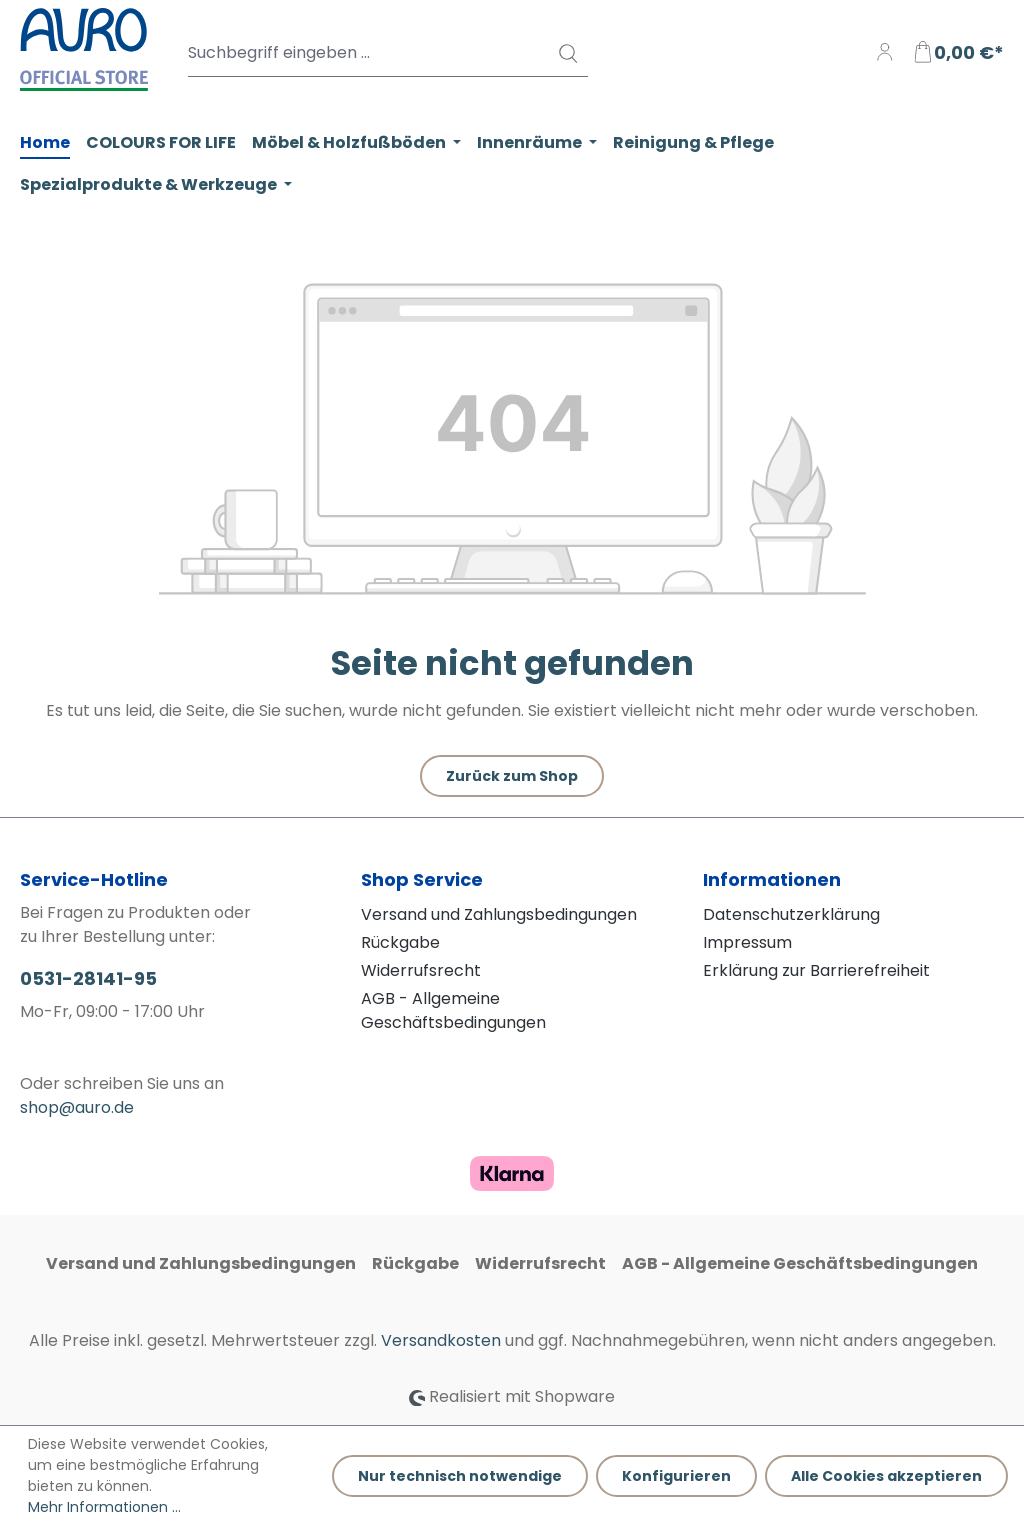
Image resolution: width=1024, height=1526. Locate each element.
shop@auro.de (77, 1107)
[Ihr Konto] (885, 53)
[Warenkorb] (958, 53)
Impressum (747, 942)
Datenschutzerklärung (791, 914)
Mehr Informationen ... (104, 1507)
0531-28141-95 (88, 978)
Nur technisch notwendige (460, 1476)
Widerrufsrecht (421, 970)
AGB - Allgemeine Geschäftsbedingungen (453, 1010)
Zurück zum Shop (512, 776)
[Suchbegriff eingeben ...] (388, 53)
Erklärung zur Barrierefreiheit (816, 970)
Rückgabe (400, 942)
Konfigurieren (676, 1476)
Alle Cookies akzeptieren (886, 1476)
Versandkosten (441, 1340)
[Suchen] (567, 53)
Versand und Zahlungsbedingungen (499, 914)
